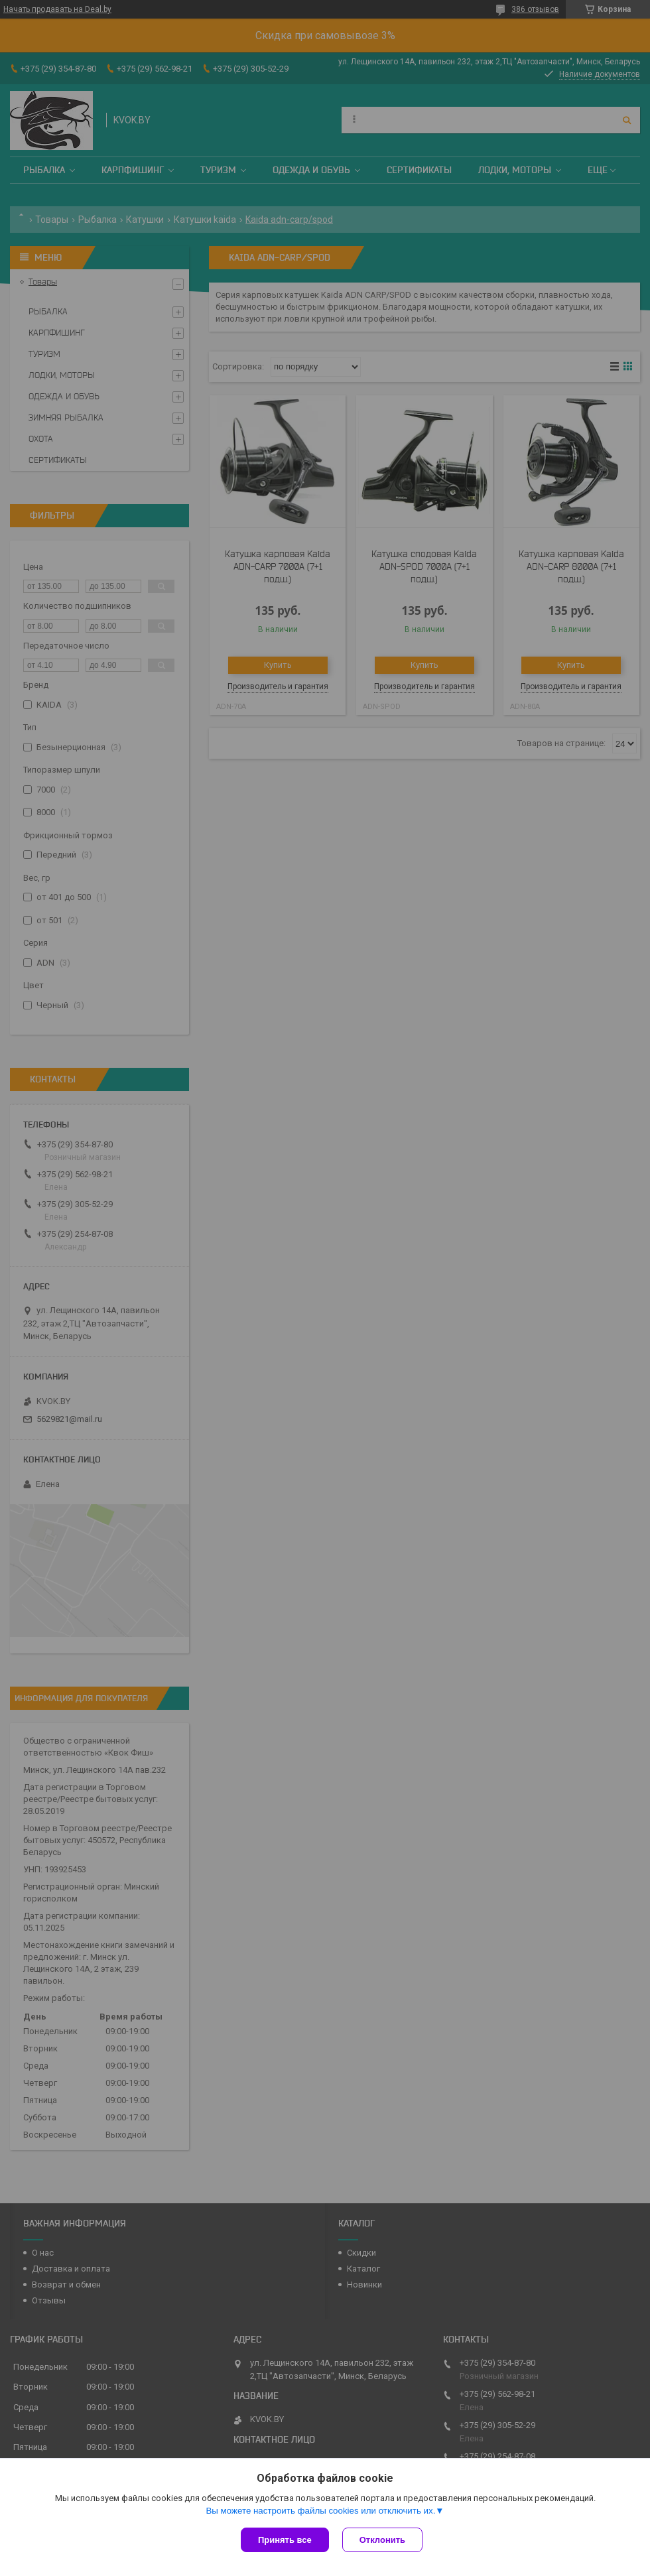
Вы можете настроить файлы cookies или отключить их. (320, 2511)
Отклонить (382, 2540)
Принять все (285, 2540)
